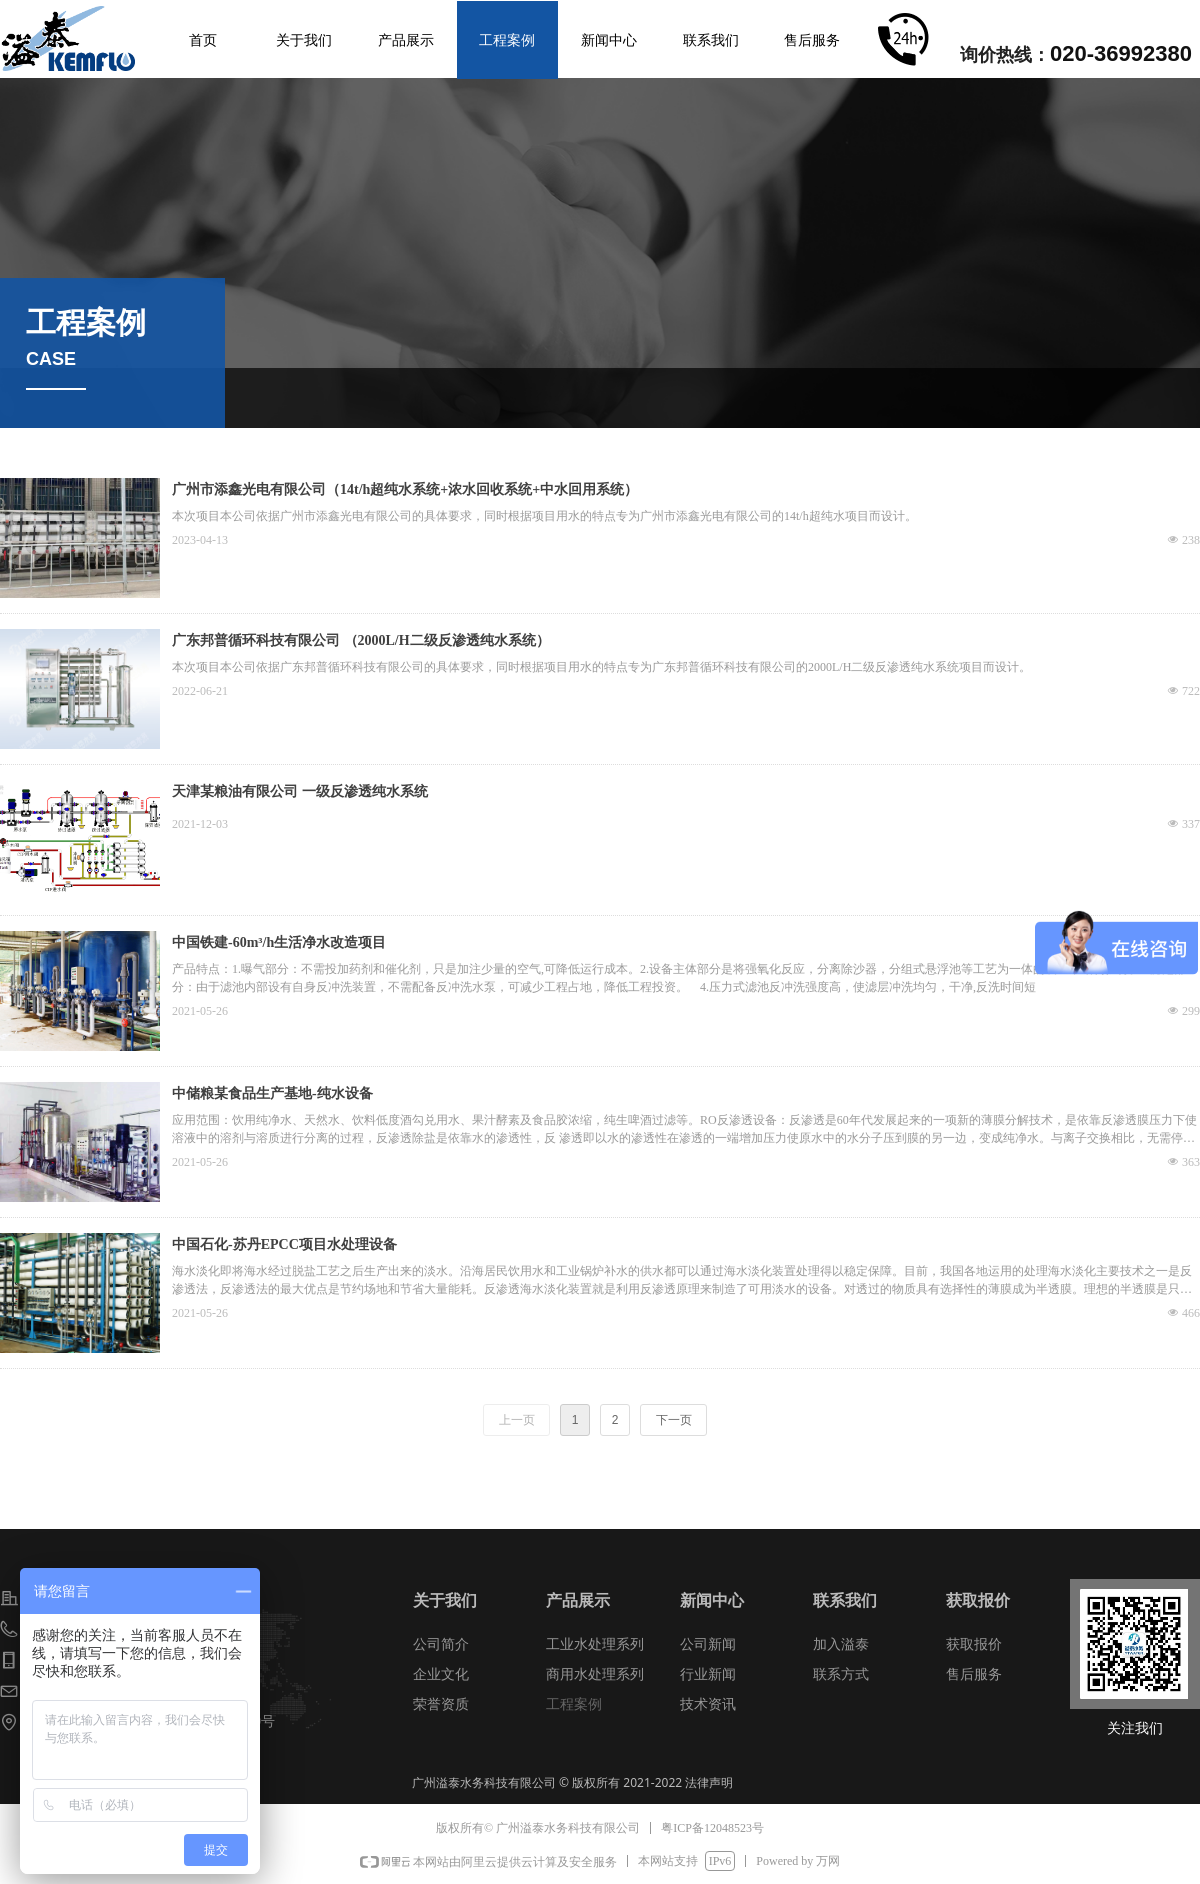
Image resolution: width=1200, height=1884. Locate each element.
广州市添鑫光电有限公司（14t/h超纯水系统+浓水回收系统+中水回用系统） (405, 489)
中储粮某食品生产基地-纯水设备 (272, 1093)
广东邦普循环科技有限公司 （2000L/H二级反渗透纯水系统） (361, 640)
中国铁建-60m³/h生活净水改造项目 (279, 942)
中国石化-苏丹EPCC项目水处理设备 (284, 1244)
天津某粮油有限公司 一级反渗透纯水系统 (300, 791)
